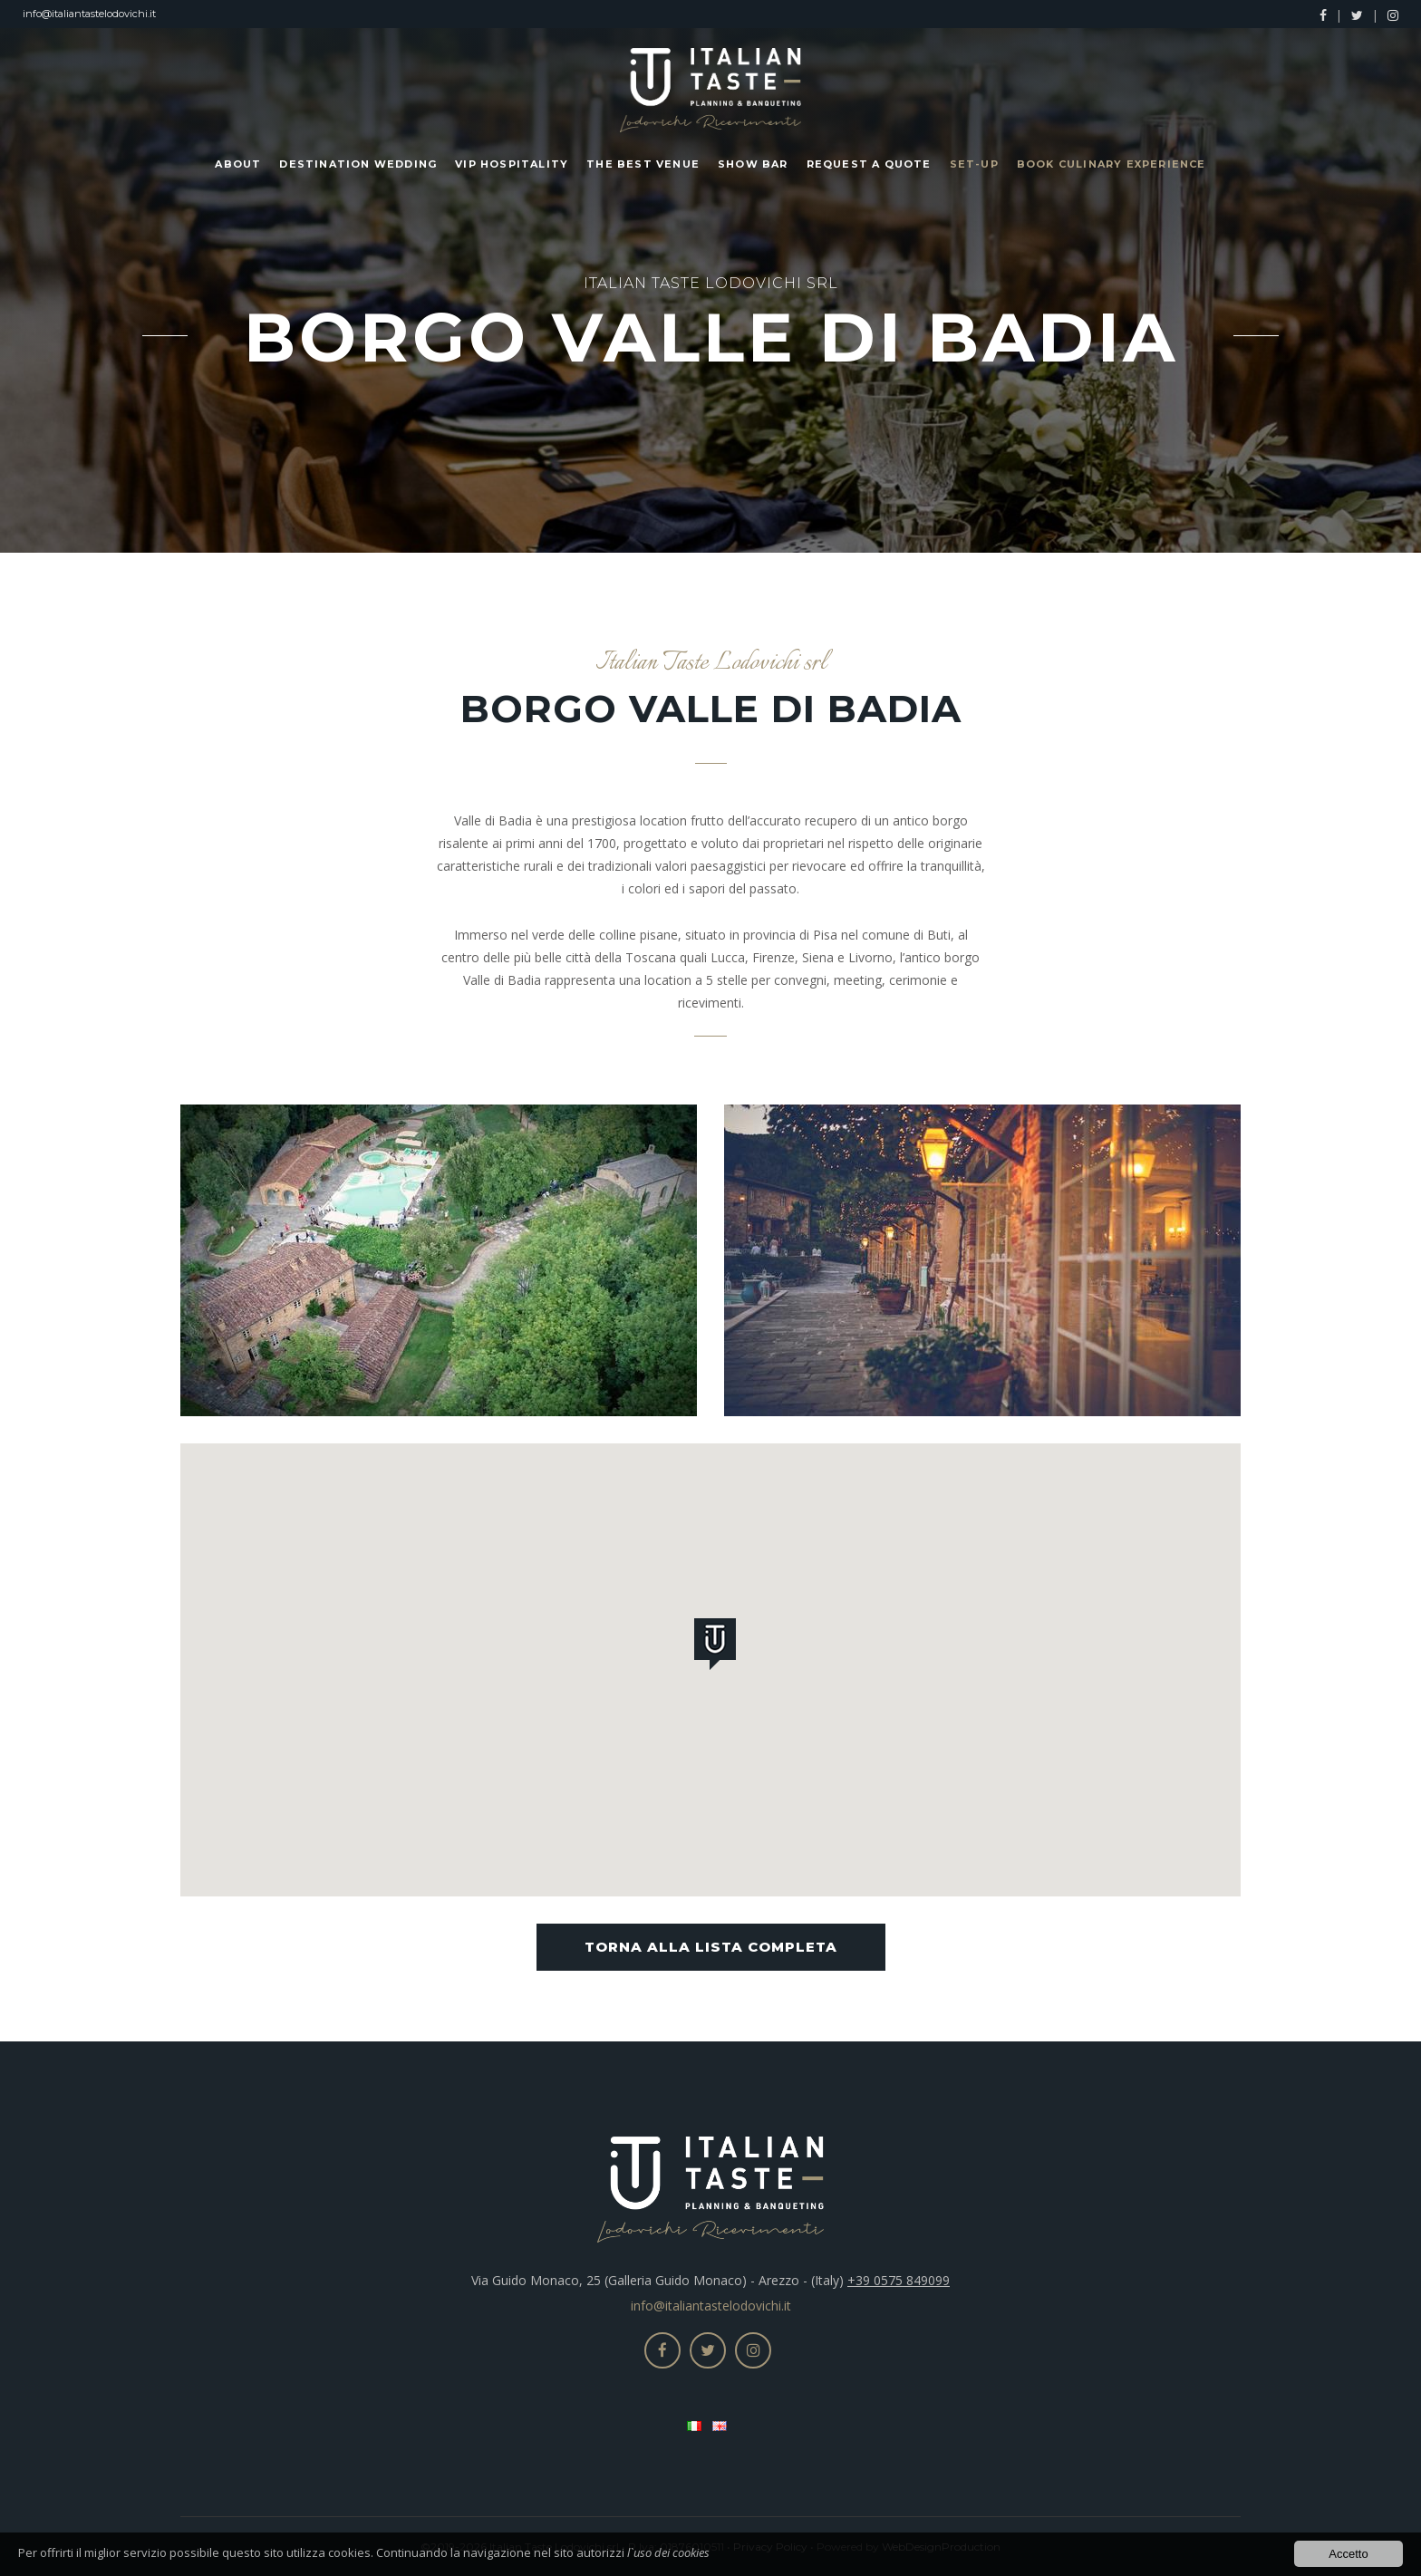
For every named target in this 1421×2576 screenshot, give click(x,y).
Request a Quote (869, 164)
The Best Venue (643, 164)
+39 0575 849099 (898, 2280)
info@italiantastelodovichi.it (89, 13)
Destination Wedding (358, 164)
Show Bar (753, 164)
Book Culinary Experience (1111, 164)
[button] (719, 1647)
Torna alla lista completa (711, 1946)
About (238, 164)
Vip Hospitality (511, 164)
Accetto (1348, 2555)
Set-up (974, 164)
